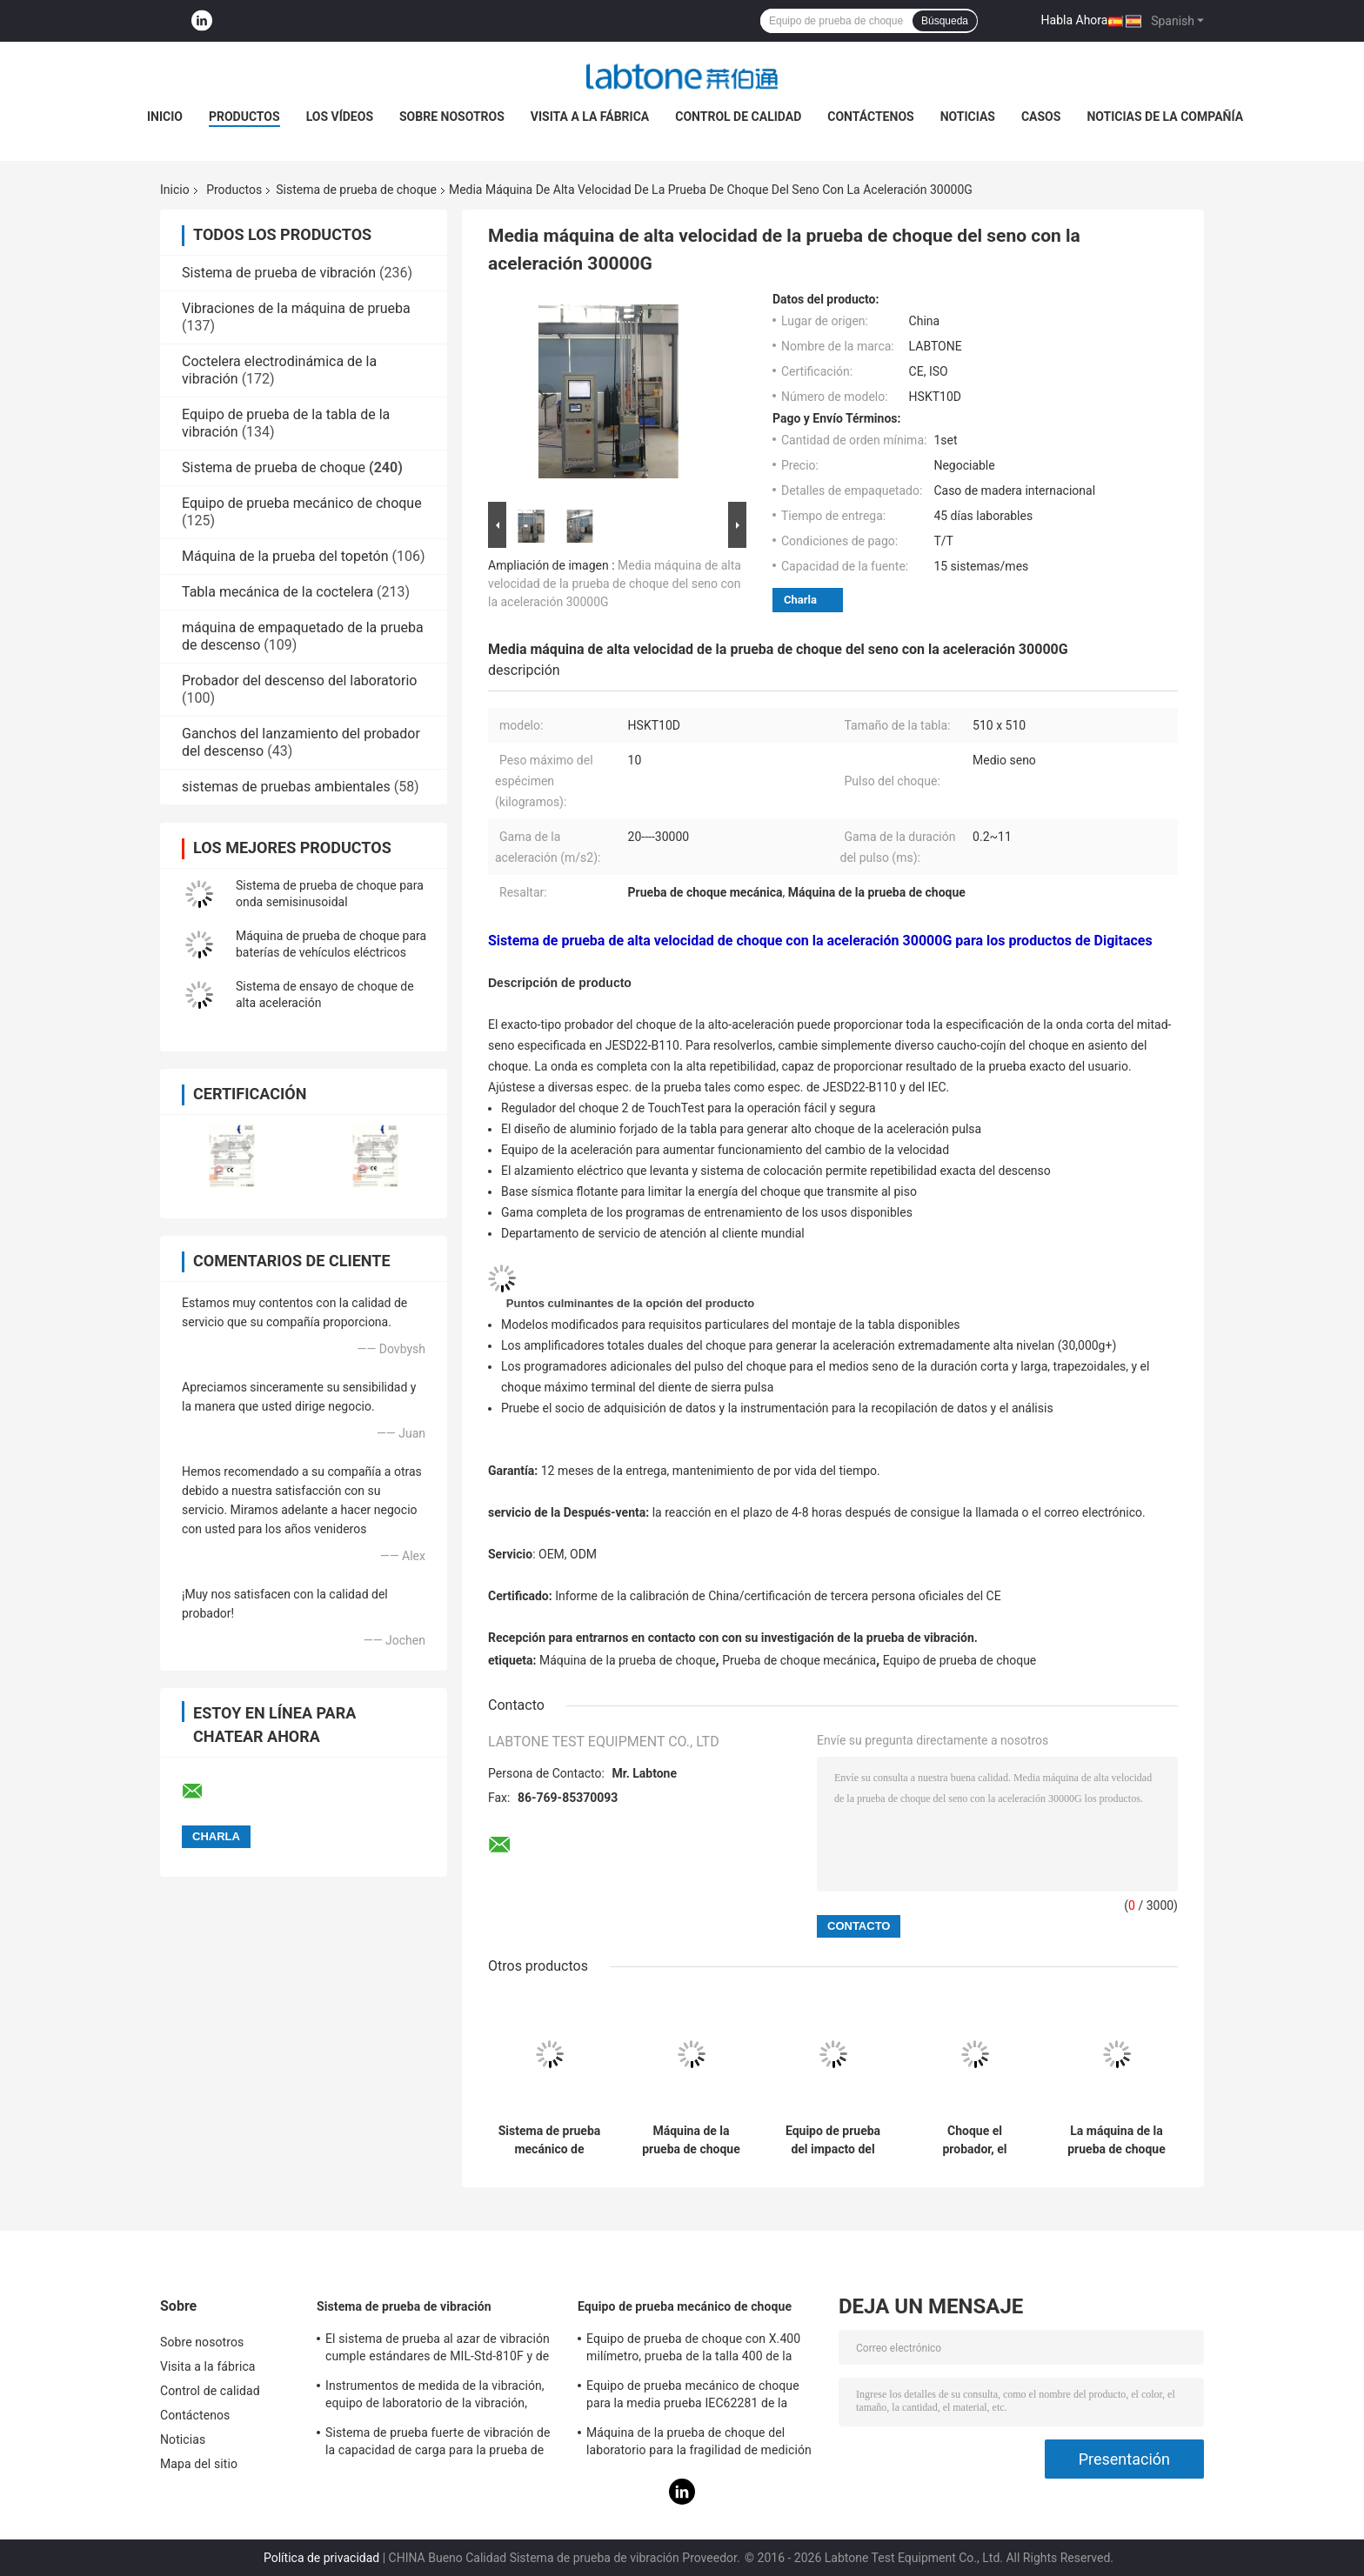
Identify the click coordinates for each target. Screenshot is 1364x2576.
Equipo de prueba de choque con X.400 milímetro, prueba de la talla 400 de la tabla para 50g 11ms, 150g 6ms (693, 2350)
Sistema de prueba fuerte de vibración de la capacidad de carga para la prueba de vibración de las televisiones (438, 2444)
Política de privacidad (321, 2558)
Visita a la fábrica (590, 116)
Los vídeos (339, 116)
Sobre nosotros (452, 116)
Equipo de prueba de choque (960, 1660)
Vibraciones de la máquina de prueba (296, 308)
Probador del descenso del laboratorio (299, 680)
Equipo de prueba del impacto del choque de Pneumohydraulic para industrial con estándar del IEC (833, 2140)
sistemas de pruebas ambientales (286, 786)
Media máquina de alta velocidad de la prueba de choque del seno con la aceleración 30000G (614, 583)
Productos (244, 116)
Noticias (967, 116)
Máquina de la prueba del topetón (285, 556)
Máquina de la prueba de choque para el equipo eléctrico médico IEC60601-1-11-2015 (691, 2140)
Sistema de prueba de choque (356, 190)
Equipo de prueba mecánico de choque (302, 503)
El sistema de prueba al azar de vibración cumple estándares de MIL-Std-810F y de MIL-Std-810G (437, 2350)
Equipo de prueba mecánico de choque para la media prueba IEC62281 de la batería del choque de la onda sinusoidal (696, 2397)
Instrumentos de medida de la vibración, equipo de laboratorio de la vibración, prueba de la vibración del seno (435, 2397)
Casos (1040, 116)
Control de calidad (738, 116)
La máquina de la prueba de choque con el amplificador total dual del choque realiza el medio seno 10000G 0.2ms (1116, 2140)
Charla (800, 599)
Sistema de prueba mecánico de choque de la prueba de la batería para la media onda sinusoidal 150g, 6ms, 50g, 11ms (549, 2140)
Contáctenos (870, 116)
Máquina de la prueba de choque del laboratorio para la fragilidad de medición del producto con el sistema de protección (701, 2444)
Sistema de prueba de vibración (279, 272)
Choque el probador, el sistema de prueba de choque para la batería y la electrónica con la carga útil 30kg (974, 2140)
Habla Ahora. (1076, 20)
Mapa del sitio (198, 2464)
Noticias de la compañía (1165, 116)
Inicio (165, 116)
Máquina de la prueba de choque (627, 1660)
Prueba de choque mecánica (799, 1660)
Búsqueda (944, 21)
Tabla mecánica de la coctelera (277, 592)
